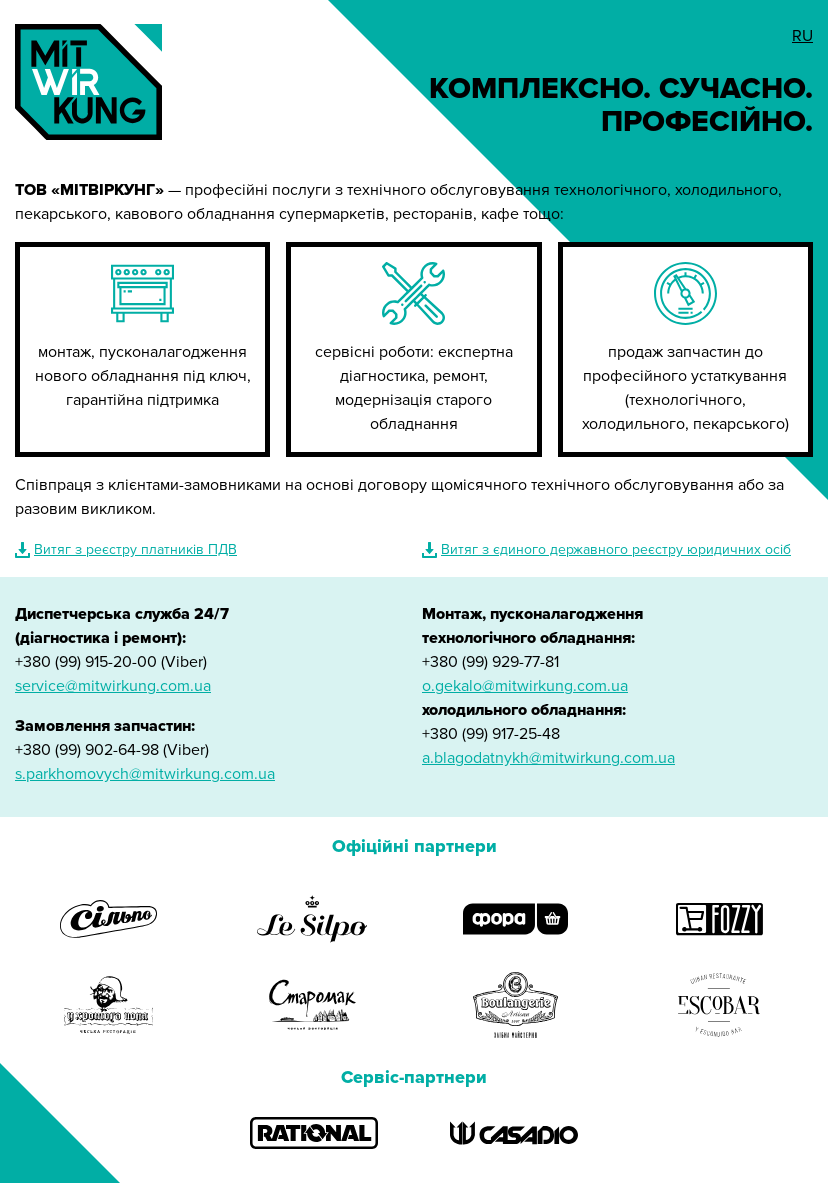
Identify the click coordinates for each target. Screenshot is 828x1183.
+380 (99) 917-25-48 (491, 734)
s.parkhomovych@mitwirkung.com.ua (145, 774)
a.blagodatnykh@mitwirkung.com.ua (548, 758)
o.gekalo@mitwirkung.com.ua (525, 686)
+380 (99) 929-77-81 (490, 662)
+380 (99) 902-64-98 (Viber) (112, 750)
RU (802, 36)
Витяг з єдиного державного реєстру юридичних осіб (616, 549)
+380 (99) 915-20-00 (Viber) (111, 662)
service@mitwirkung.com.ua (113, 686)
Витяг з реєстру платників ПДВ (135, 549)
